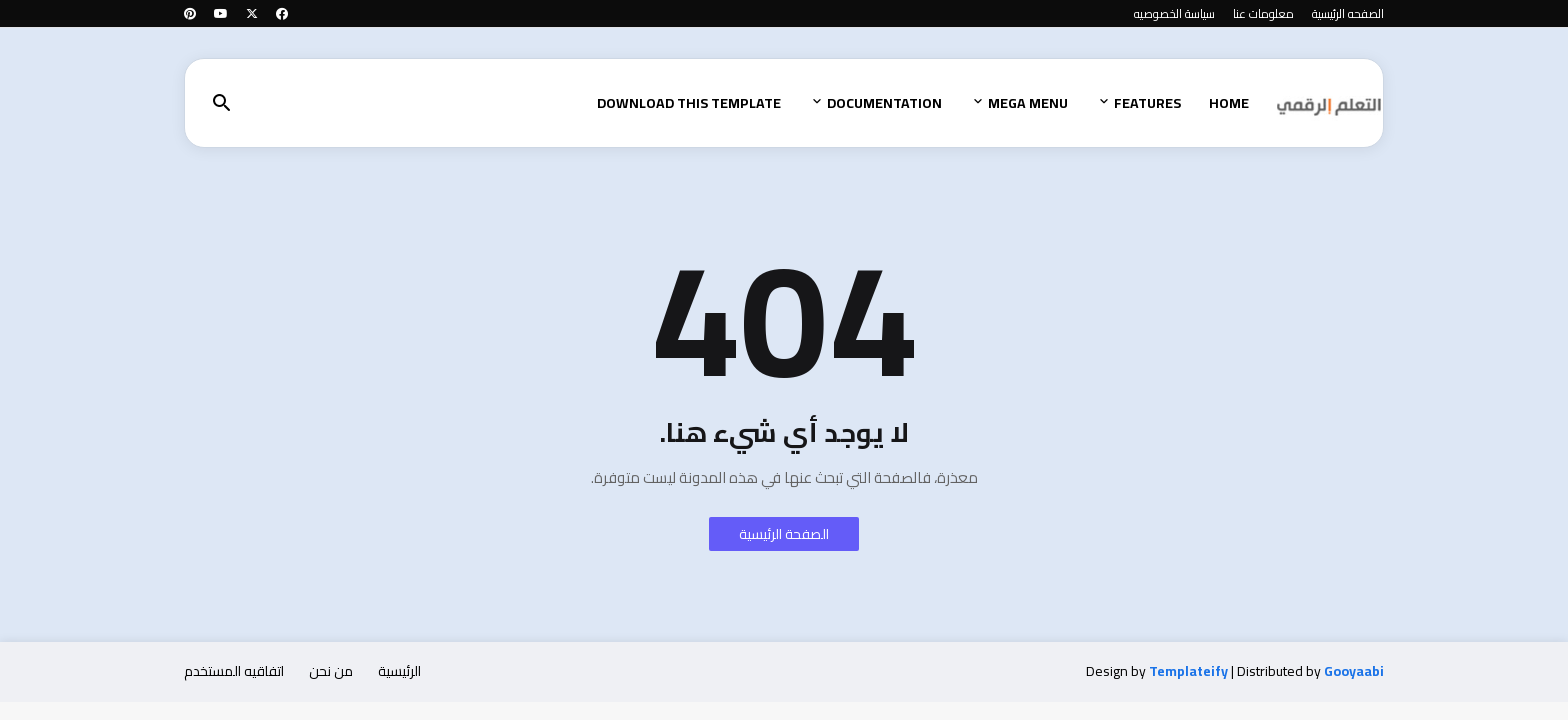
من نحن (331, 671)
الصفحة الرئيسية (784, 534)
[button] (222, 104)
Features (1147, 103)
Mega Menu (1028, 103)
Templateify (1188, 672)
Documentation (884, 103)
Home (1229, 103)
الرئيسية (399, 671)
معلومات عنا (1263, 13)
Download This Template (689, 103)
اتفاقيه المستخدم (234, 671)
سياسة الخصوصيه (1174, 13)
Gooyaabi (1354, 671)
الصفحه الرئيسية (1348, 13)
